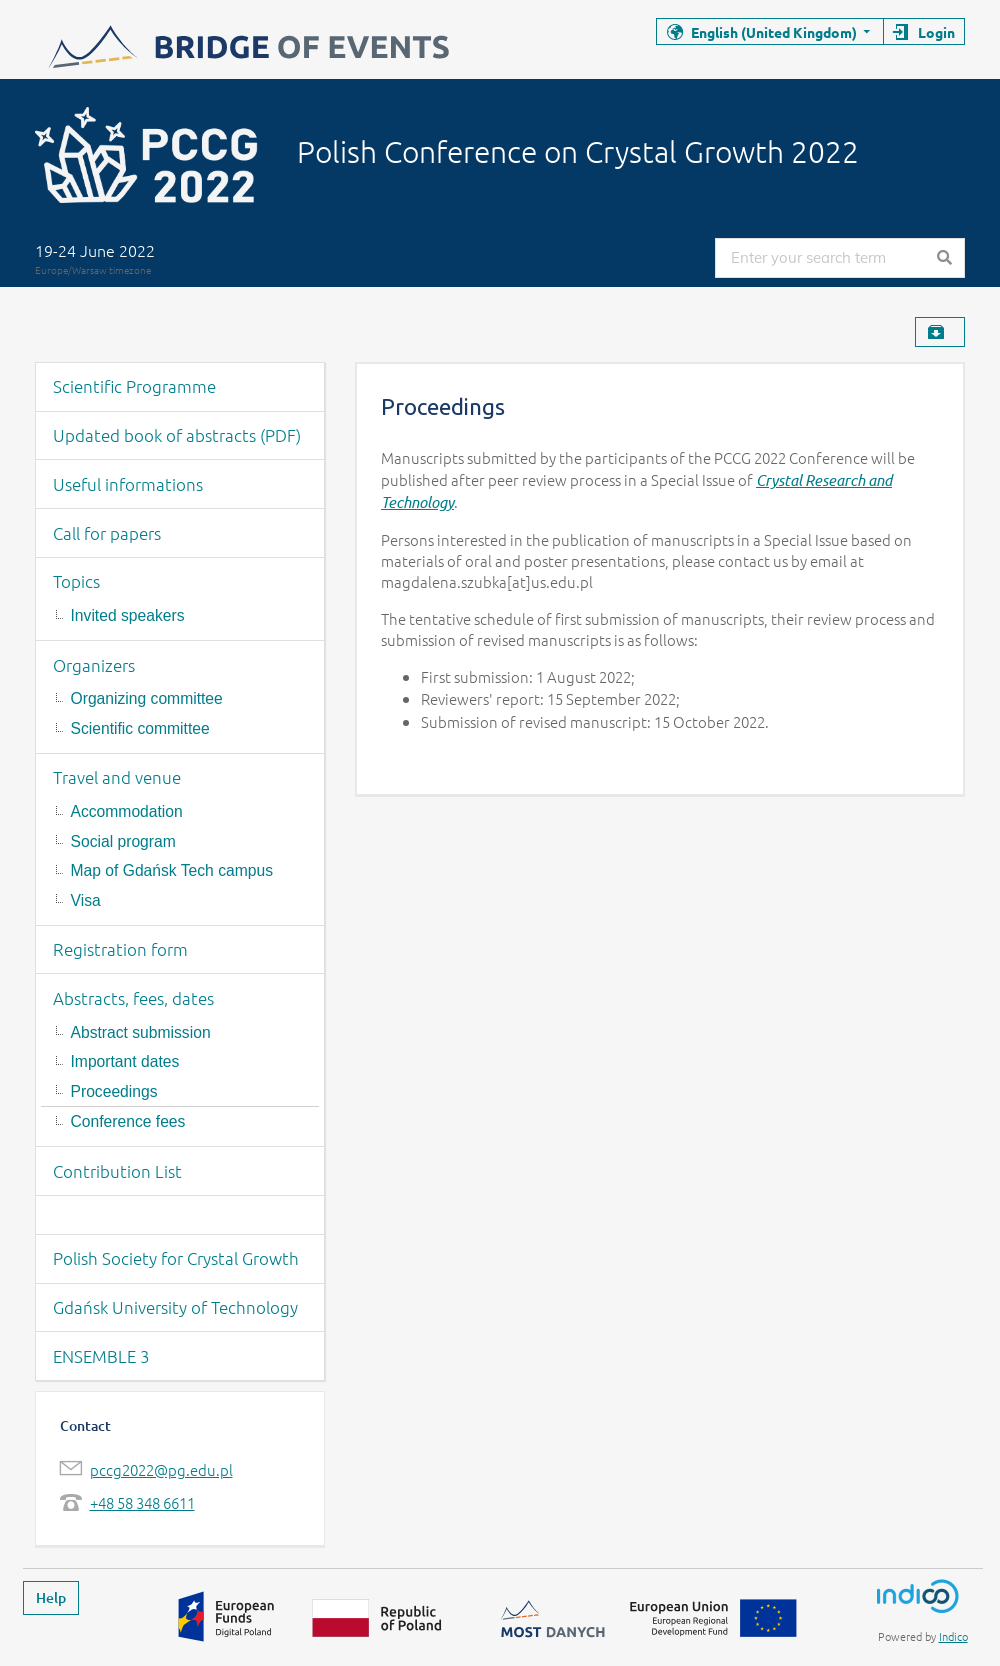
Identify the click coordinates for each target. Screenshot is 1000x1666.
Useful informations (128, 484)
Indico (953, 1636)
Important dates (125, 1061)
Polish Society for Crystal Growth (176, 1258)
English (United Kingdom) (774, 32)
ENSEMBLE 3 (101, 1356)
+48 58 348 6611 (142, 1502)
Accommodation (127, 811)
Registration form (120, 949)
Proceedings (114, 1091)
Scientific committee (140, 728)
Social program (123, 841)
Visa (86, 900)
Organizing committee (147, 698)
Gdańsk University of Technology (175, 1307)
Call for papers (107, 533)
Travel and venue (117, 777)
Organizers (94, 665)
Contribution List (117, 1171)
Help (51, 1597)
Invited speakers (128, 615)
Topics (76, 581)
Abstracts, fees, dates (133, 998)
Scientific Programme (134, 386)
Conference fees (128, 1121)
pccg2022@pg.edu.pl (161, 1469)
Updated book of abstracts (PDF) (177, 435)
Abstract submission (141, 1032)
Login (936, 32)
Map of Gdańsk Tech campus (172, 870)
